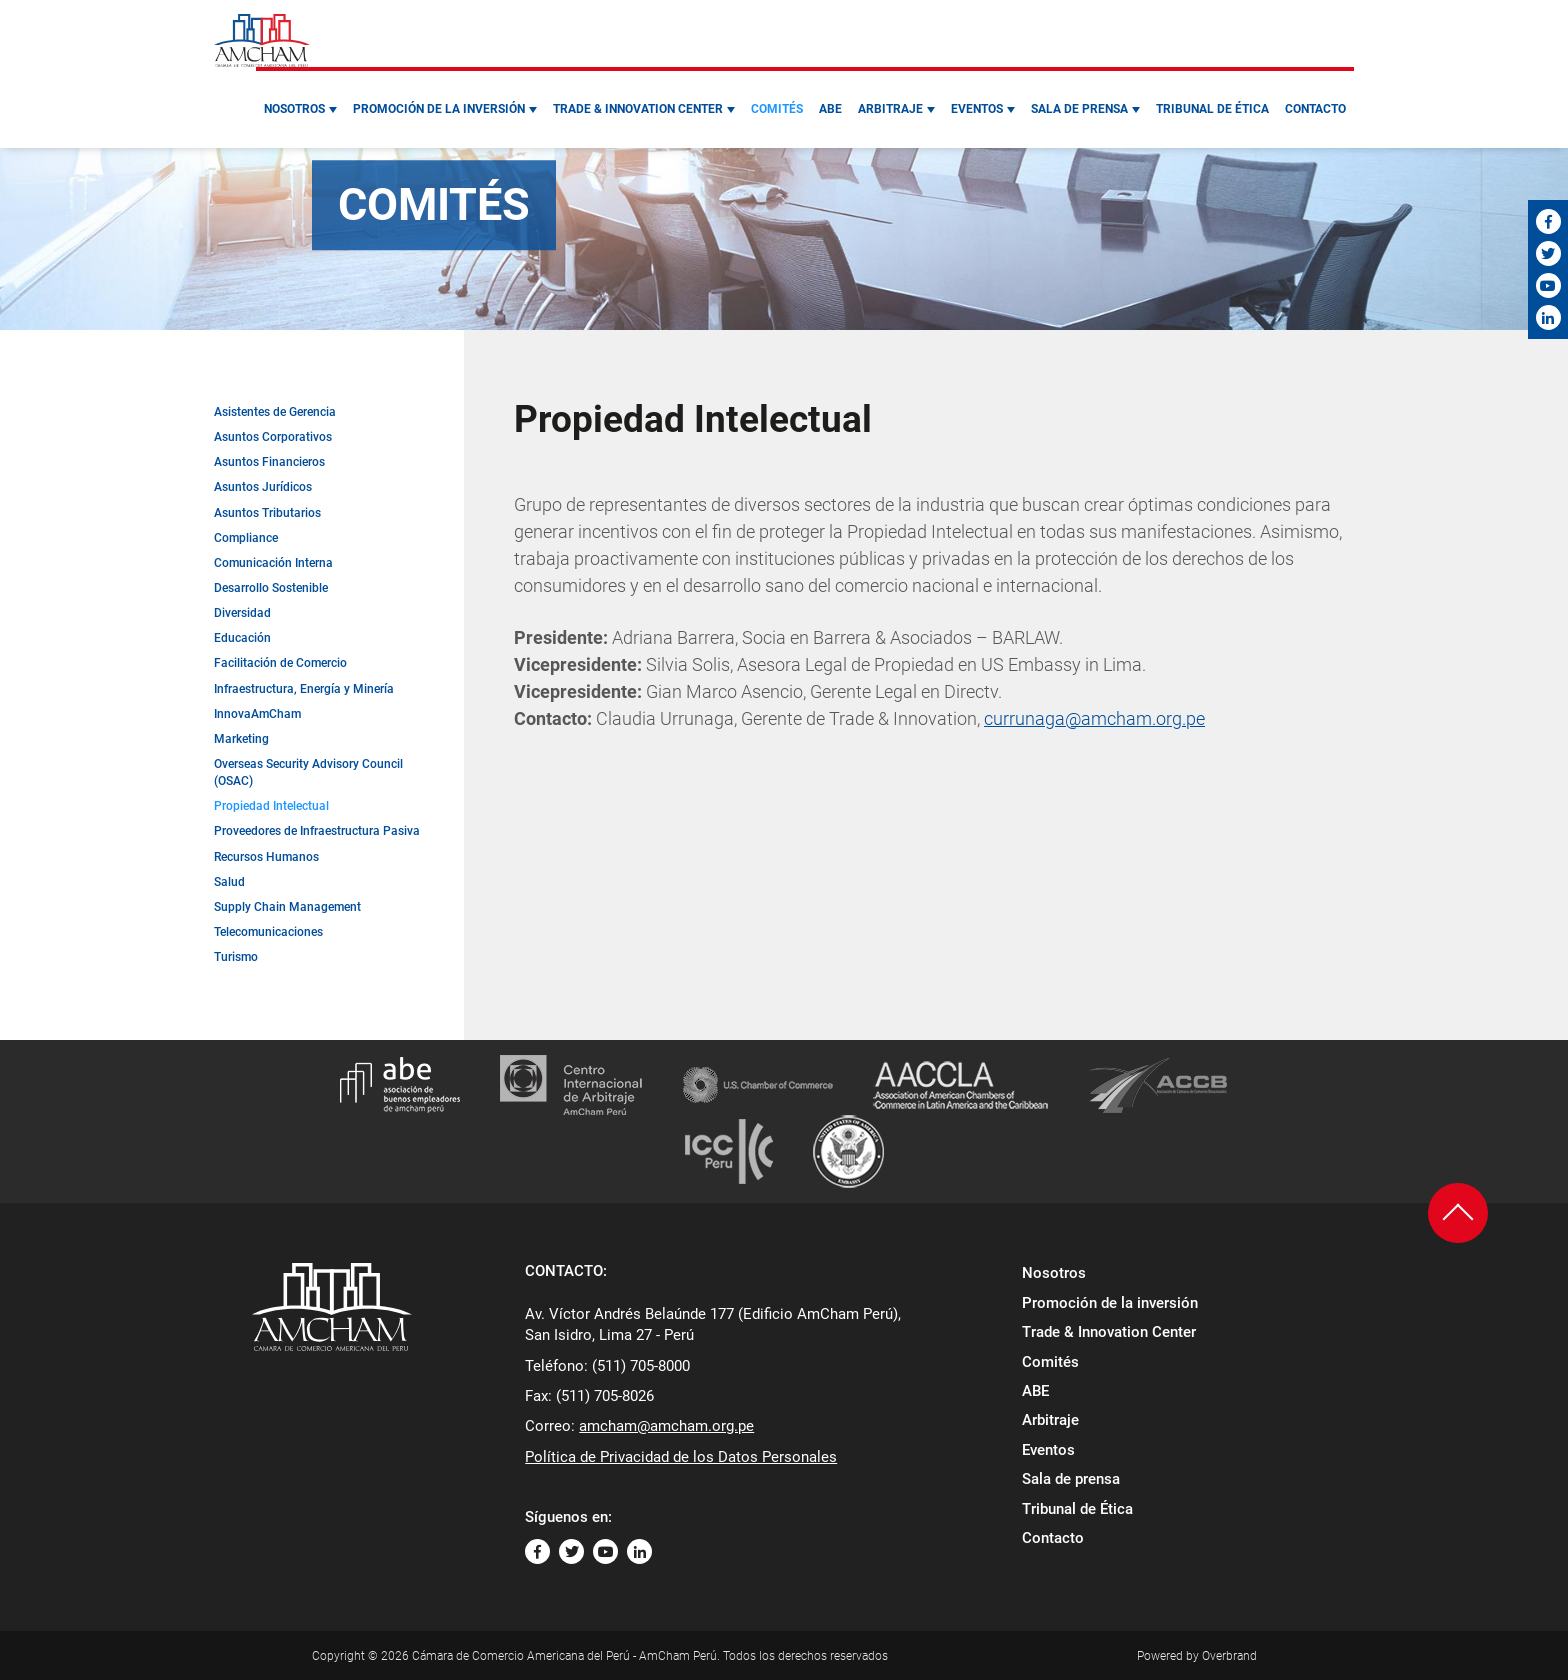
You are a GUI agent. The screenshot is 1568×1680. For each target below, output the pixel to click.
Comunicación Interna (273, 563)
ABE (830, 109)
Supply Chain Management (287, 907)
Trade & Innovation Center (638, 109)
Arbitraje (890, 109)
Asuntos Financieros (269, 462)
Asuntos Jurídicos (263, 487)
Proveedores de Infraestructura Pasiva (317, 831)
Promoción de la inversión (439, 109)
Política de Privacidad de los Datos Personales (681, 1457)
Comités (777, 109)
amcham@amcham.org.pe (666, 1426)
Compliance (246, 538)
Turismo (236, 957)
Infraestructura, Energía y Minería (304, 689)
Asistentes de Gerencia (275, 412)
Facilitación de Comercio (280, 663)
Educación (242, 638)
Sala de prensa (1079, 109)
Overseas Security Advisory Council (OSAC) (308, 772)
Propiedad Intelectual (271, 806)
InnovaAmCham (257, 714)
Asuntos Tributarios (267, 513)
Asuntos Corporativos (273, 437)
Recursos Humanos (266, 857)
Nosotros (294, 109)
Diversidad (242, 613)
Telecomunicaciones (268, 932)
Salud (229, 882)
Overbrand (1229, 1656)
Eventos (977, 109)
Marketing (241, 739)
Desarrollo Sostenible (271, 588)
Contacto (1315, 109)
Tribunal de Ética (1212, 109)
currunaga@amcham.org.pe (1094, 718)
